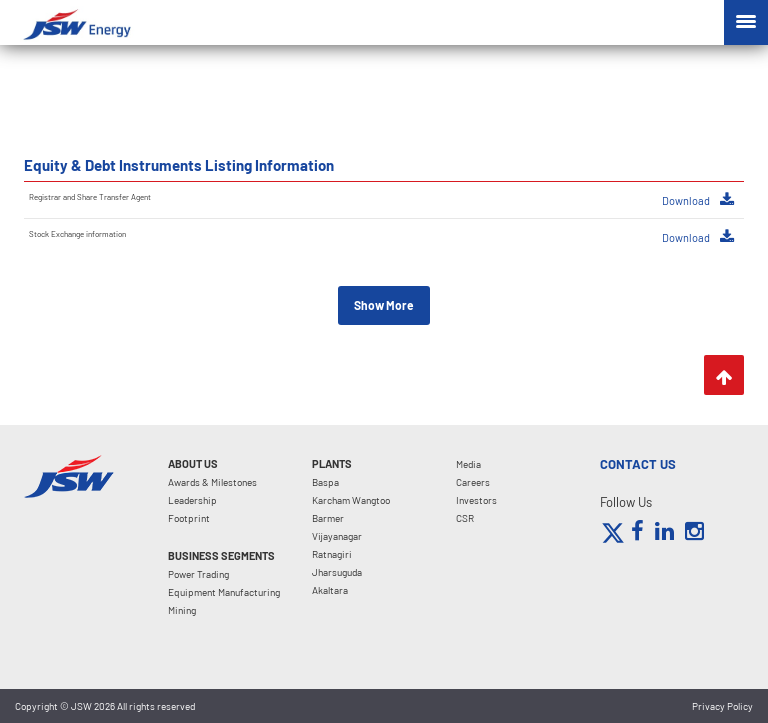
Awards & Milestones (212, 482)
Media (468, 464)
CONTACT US (638, 464)
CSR (465, 518)
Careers (473, 482)
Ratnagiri (332, 554)
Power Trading (198, 574)
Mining (182, 610)
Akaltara (330, 590)
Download (698, 199)
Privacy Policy (722, 706)
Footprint (189, 518)
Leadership (192, 500)
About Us (193, 463)
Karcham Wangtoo (351, 500)
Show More (384, 305)
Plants (332, 463)
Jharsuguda (337, 572)
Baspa (325, 482)
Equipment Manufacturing (224, 592)
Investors (476, 500)
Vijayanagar (337, 536)
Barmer (328, 518)
